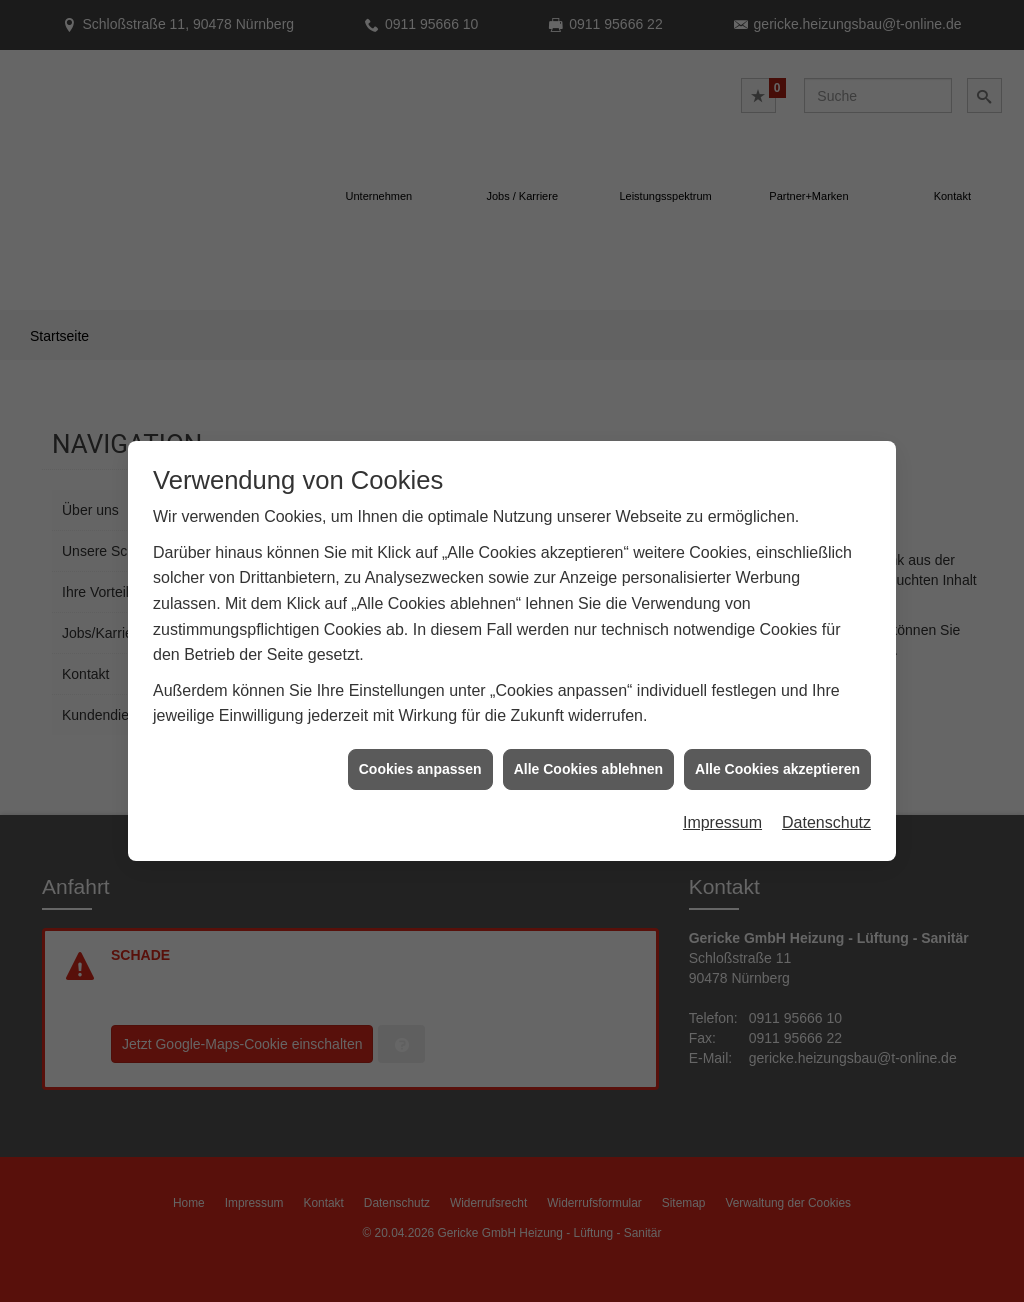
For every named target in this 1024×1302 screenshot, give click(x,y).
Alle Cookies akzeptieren (777, 723)
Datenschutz (826, 776)
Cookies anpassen (420, 723)
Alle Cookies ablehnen (588, 723)
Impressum (722, 776)
